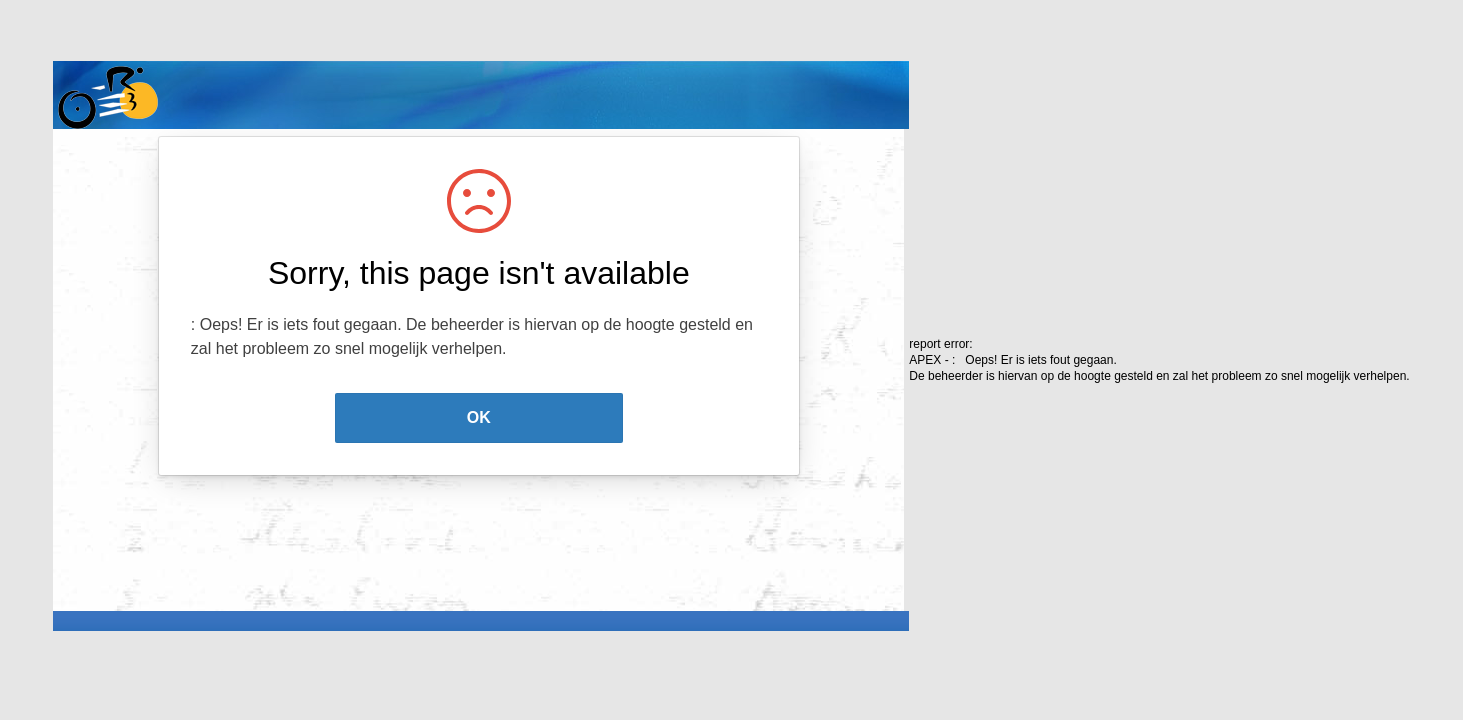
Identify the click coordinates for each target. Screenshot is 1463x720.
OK (479, 417)
